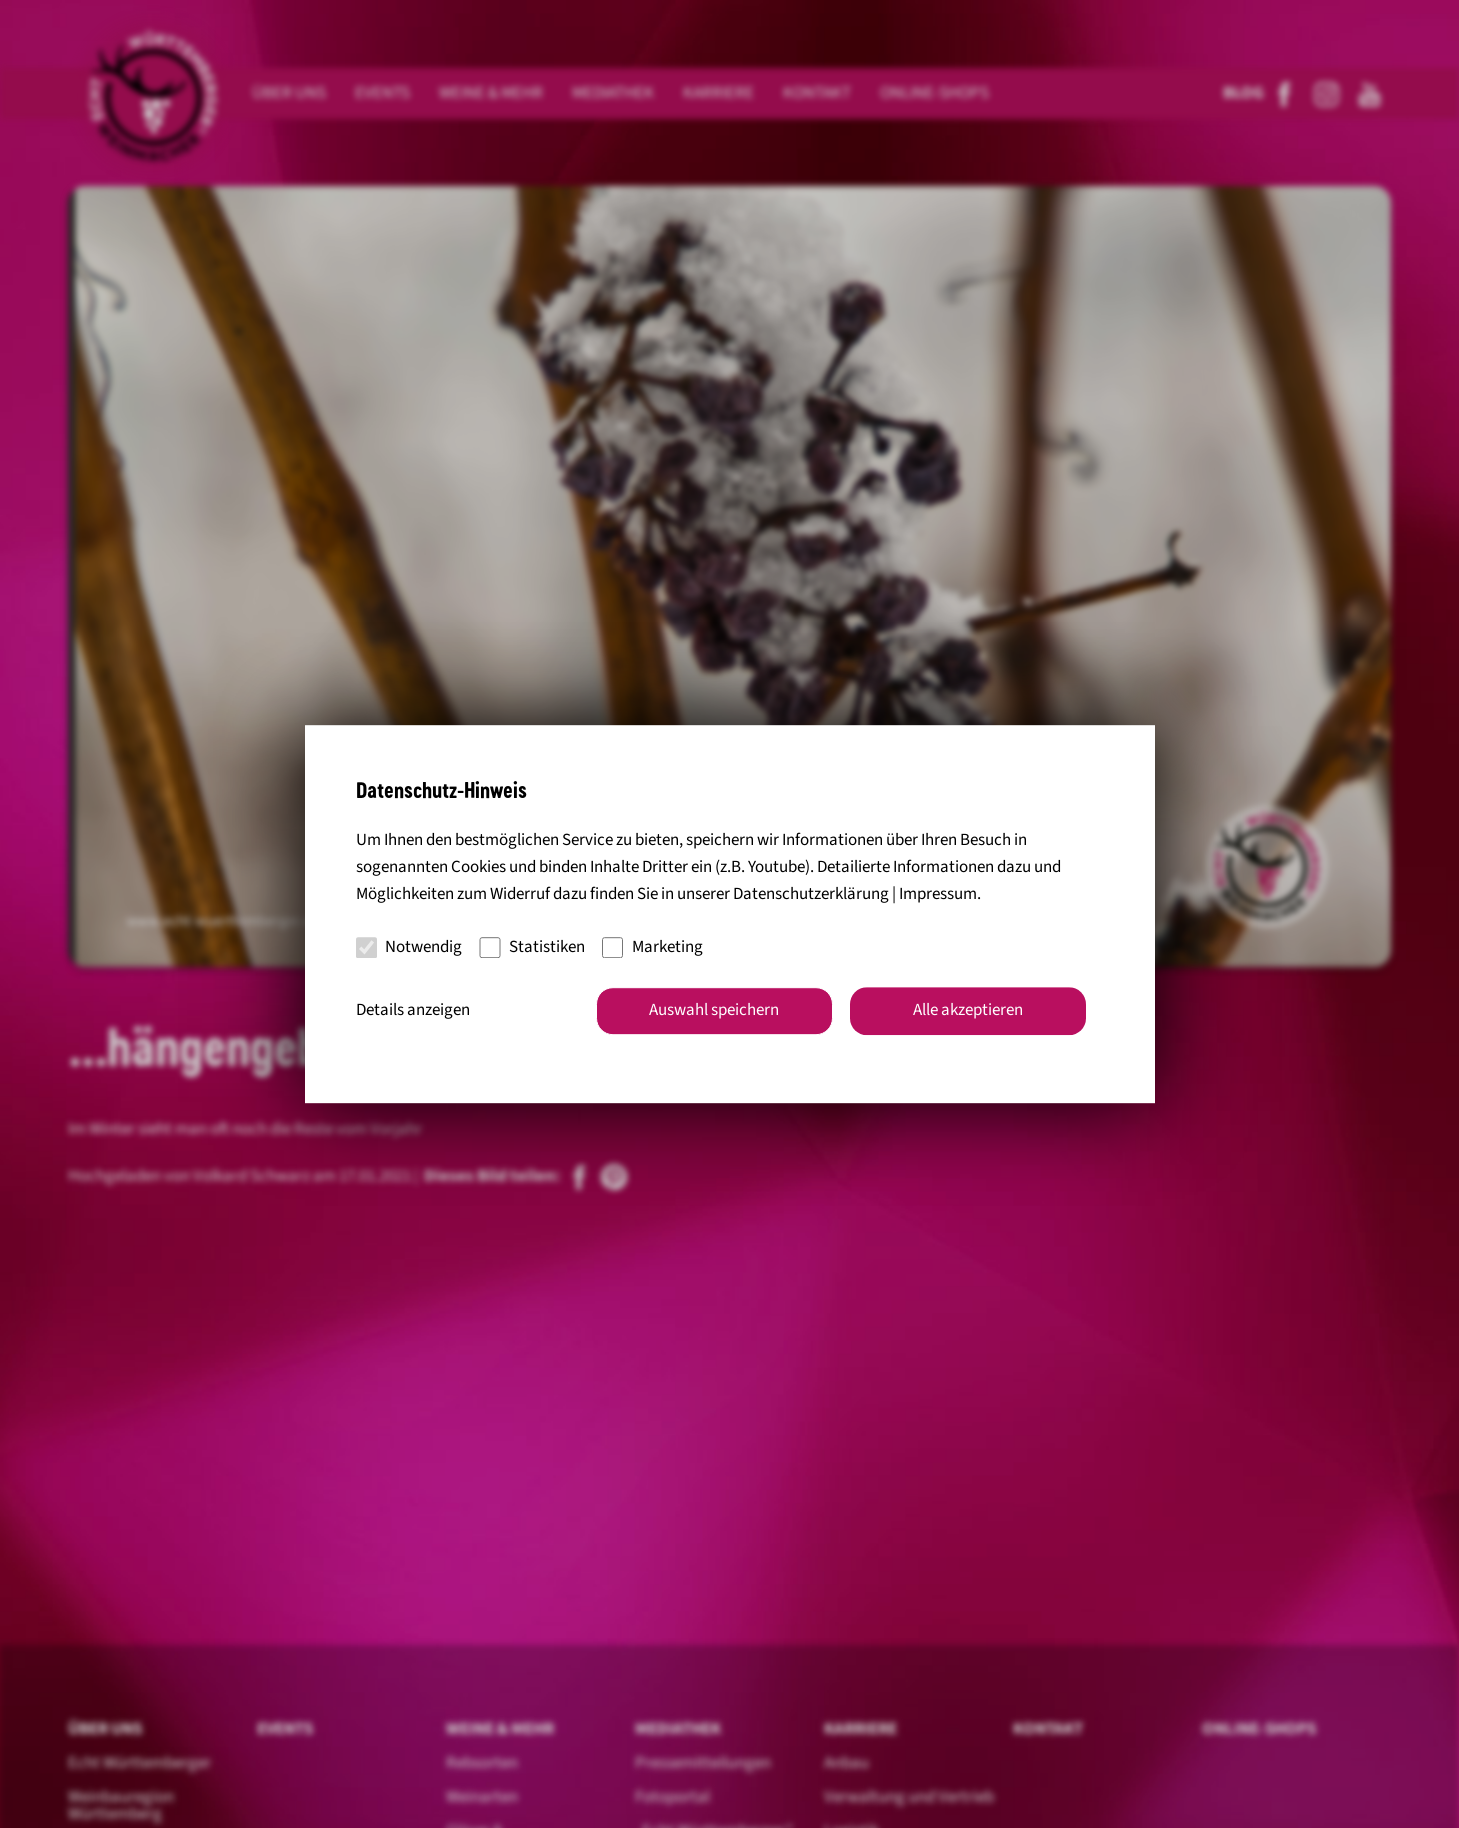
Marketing (652, 947)
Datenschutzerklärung (811, 895)
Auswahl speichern (714, 1010)
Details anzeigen (413, 1010)
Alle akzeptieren (968, 1010)
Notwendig (409, 947)
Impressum (938, 895)
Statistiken (532, 947)
